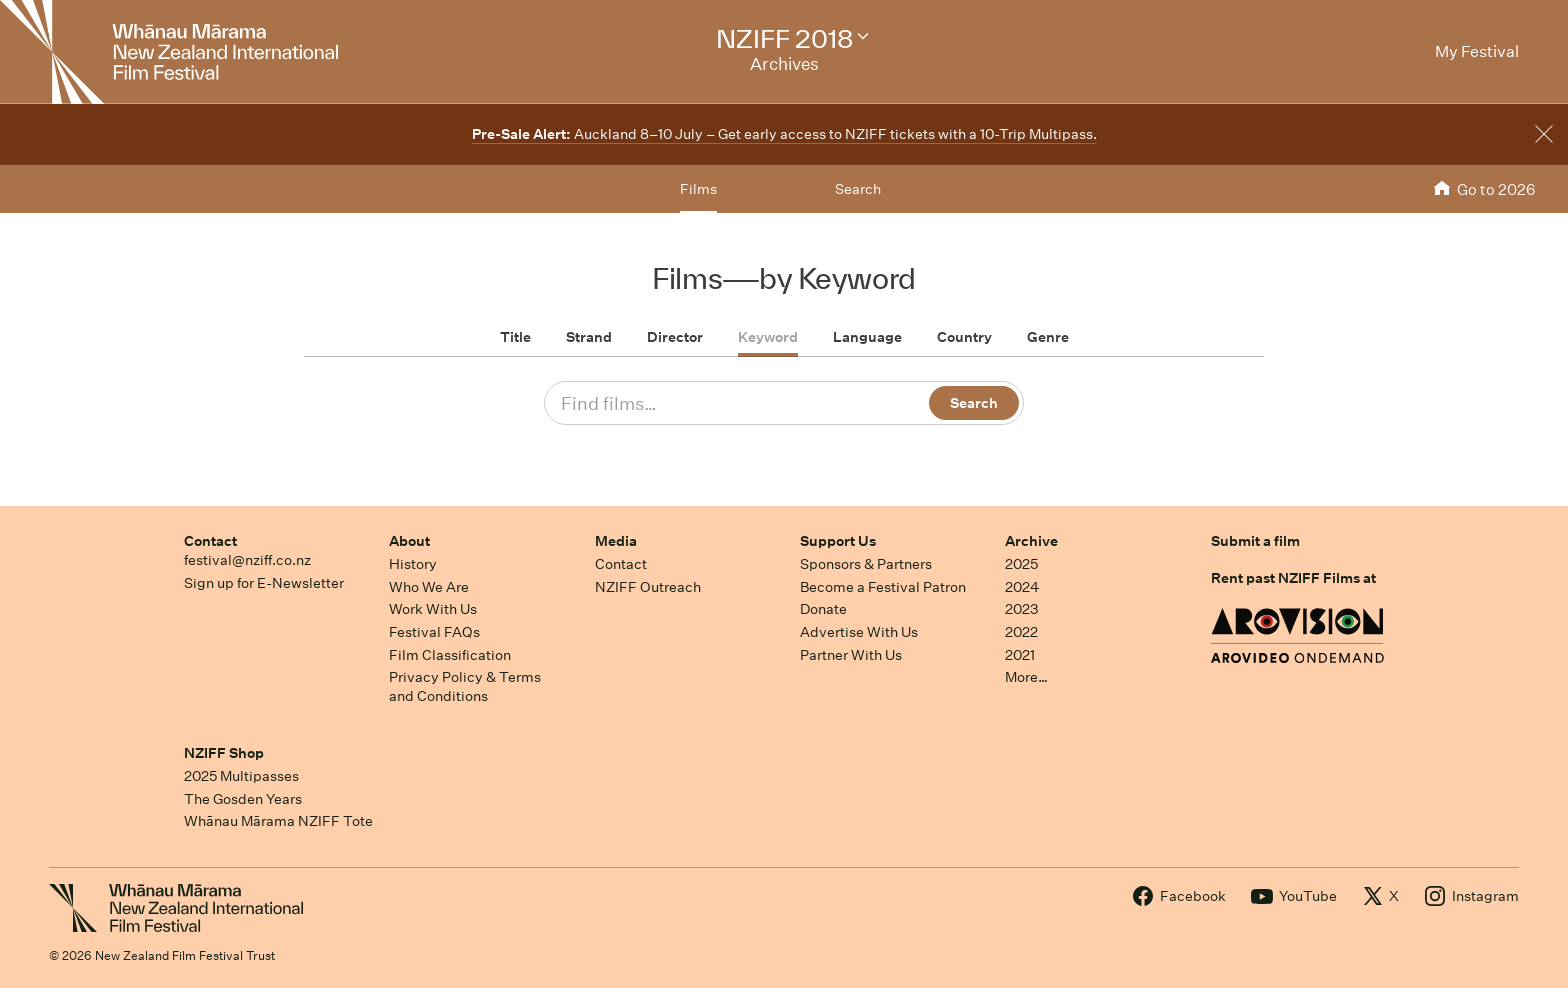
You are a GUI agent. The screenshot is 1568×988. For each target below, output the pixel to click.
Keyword (768, 337)
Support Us (838, 541)
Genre (1048, 337)
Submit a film (1255, 541)
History (413, 564)
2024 (1022, 587)
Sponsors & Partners (866, 564)
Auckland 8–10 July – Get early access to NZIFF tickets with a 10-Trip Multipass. (784, 134)
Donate (823, 609)
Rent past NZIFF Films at (1293, 578)
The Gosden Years (243, 799)
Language (867, 337)
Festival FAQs (434, 632)
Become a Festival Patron (883, 587)
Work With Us (433, 609)
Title (515, 337)
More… (1026, 677)
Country (964, 337)
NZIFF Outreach (648, 587)
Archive (1031, 541)
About (409, 541)
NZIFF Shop (224, 753)
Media (616, 541)
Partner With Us (851, 655)
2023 (1022, 609)
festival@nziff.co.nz (247, 560)
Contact (210, 541)
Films (698, 189)
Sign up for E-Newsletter (264, 583)
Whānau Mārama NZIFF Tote (278, 821)
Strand (589, 337)
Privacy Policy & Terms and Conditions (465, 686)
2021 (1020, 655)
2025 (1021, 564)
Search (858, 189)
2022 (1021, 632)
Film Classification (450, 655)
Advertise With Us (859, 632)
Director (675, 337)
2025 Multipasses (241, 776)
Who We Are (429, 587)
